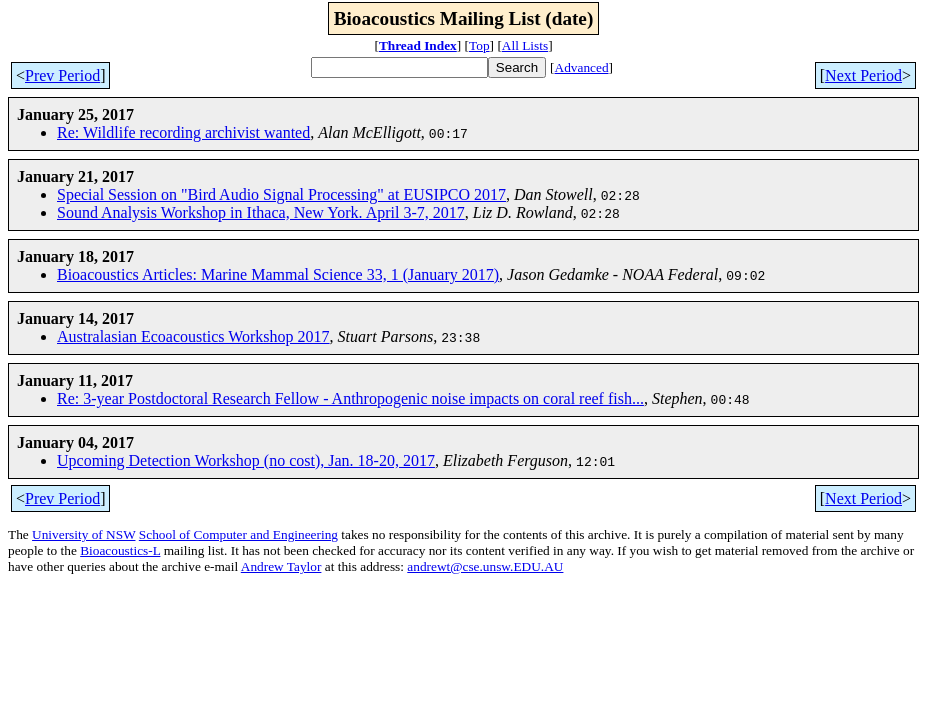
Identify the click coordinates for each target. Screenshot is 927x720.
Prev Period (62, 75)
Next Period (863, 75)
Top (479, 45)
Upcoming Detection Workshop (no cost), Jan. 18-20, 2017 (246, 460)
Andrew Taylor (281, 566)
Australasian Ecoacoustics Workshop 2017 (193, 336)
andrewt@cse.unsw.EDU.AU (485, 566)
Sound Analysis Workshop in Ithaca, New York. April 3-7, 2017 (261, 212)
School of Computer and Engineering (238, 534)
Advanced (582, 67)
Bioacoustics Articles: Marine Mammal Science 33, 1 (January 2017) (278, 274)
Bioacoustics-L (120, 550)
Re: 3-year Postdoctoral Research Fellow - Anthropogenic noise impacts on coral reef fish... (350, 398)
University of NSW (83, 534)
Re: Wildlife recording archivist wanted (183, 132)
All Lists (525, 45)
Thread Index (418, 45)
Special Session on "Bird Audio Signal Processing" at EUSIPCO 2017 (281, 194)
